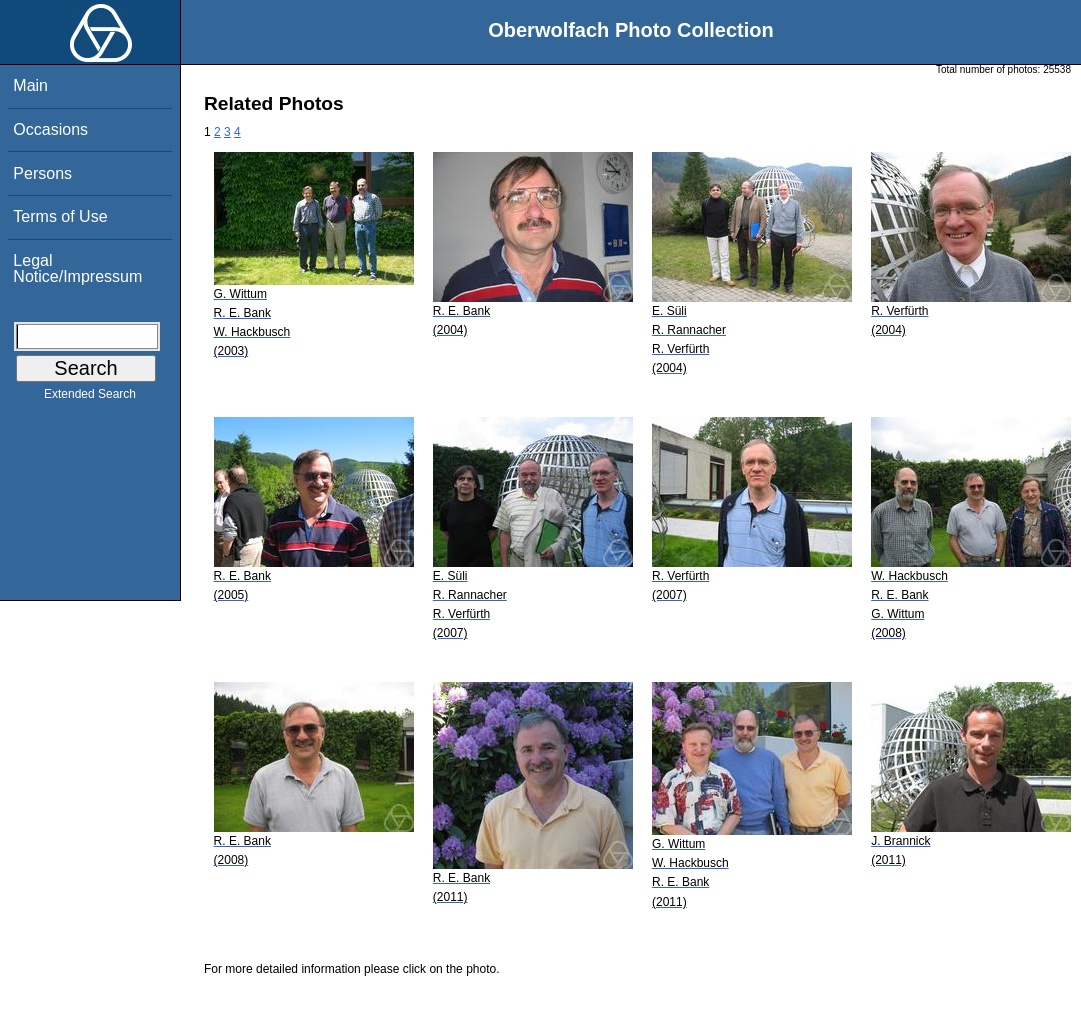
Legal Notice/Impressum (77, 268)
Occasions (50, 129)
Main (30, 85)
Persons (42, 173)
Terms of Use (60, 216)
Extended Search (90, 398)
